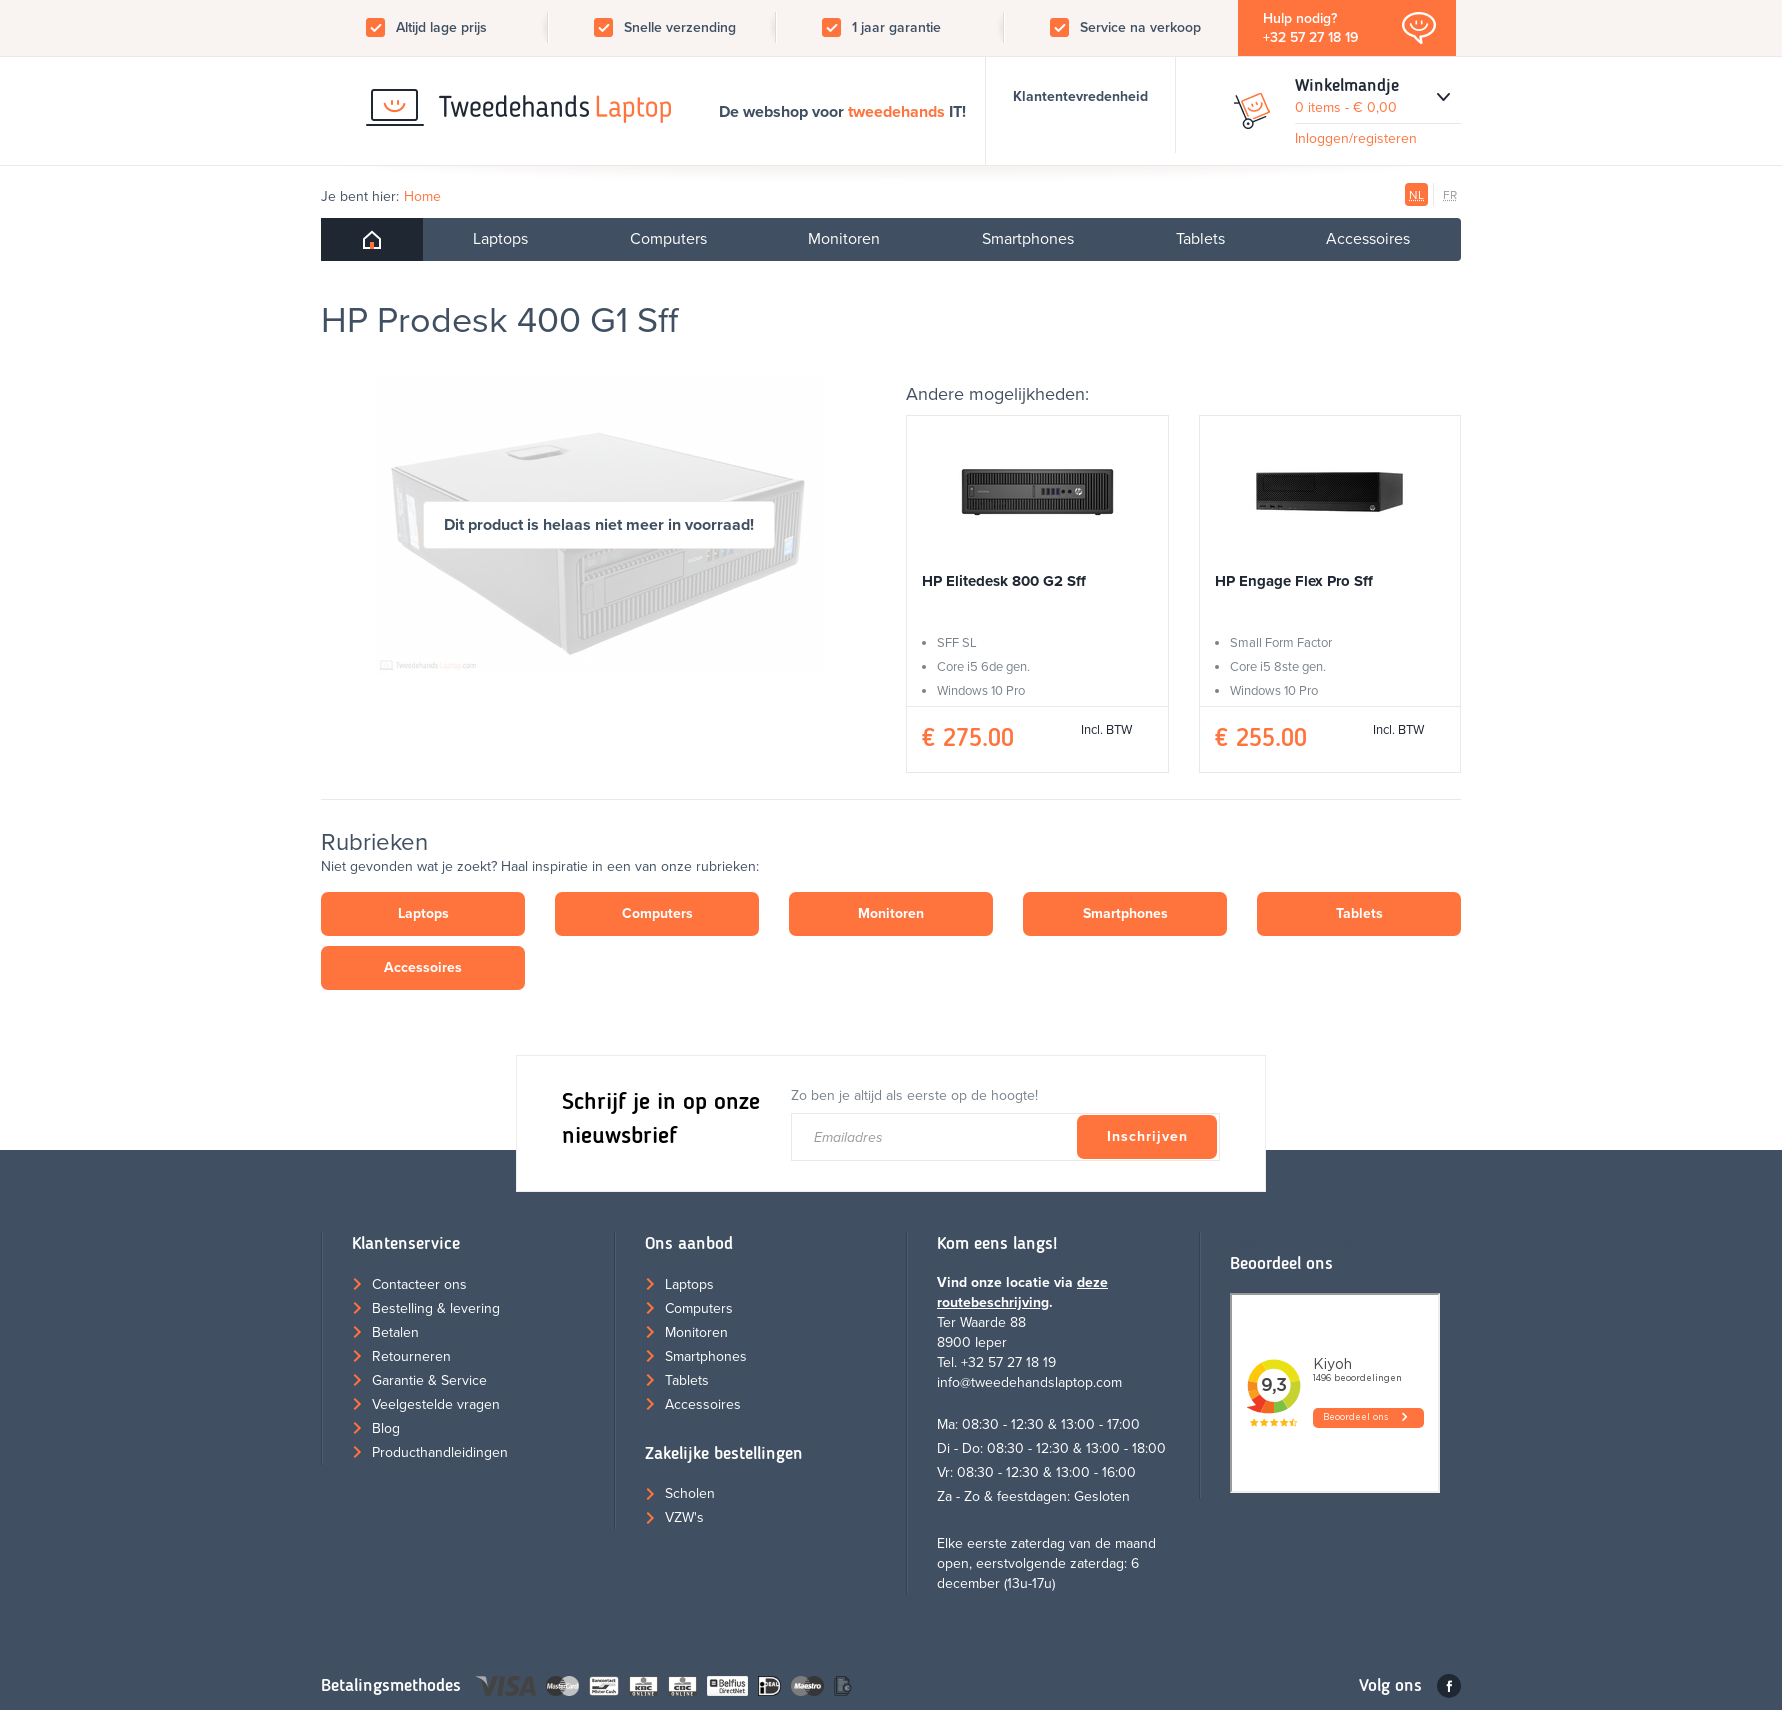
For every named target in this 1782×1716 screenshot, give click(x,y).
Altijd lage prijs (441, 27)
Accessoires (1368, 239)
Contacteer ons (419, 1284)
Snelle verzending (680, 27)
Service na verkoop (1140, 27)
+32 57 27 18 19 (1310, 37)
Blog (386, 1428)
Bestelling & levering (436, 1308)
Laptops (500, 239)
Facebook (1449, 1686)
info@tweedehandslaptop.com (1029, 1382)
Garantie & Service (429, 1380)
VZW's (684, 1517)
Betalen (395, 1332)
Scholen (690, 1493)
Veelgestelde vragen (436, 1404)
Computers (668, 239)
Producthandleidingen (440, 1452)
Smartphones (1028, 239)
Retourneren (411, 1356)
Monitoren (844, 239)
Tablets (1200, 239)
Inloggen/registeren (1356, 138)
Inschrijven (1147, 1136)
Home (422, 196)
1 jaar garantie (896, 27)
